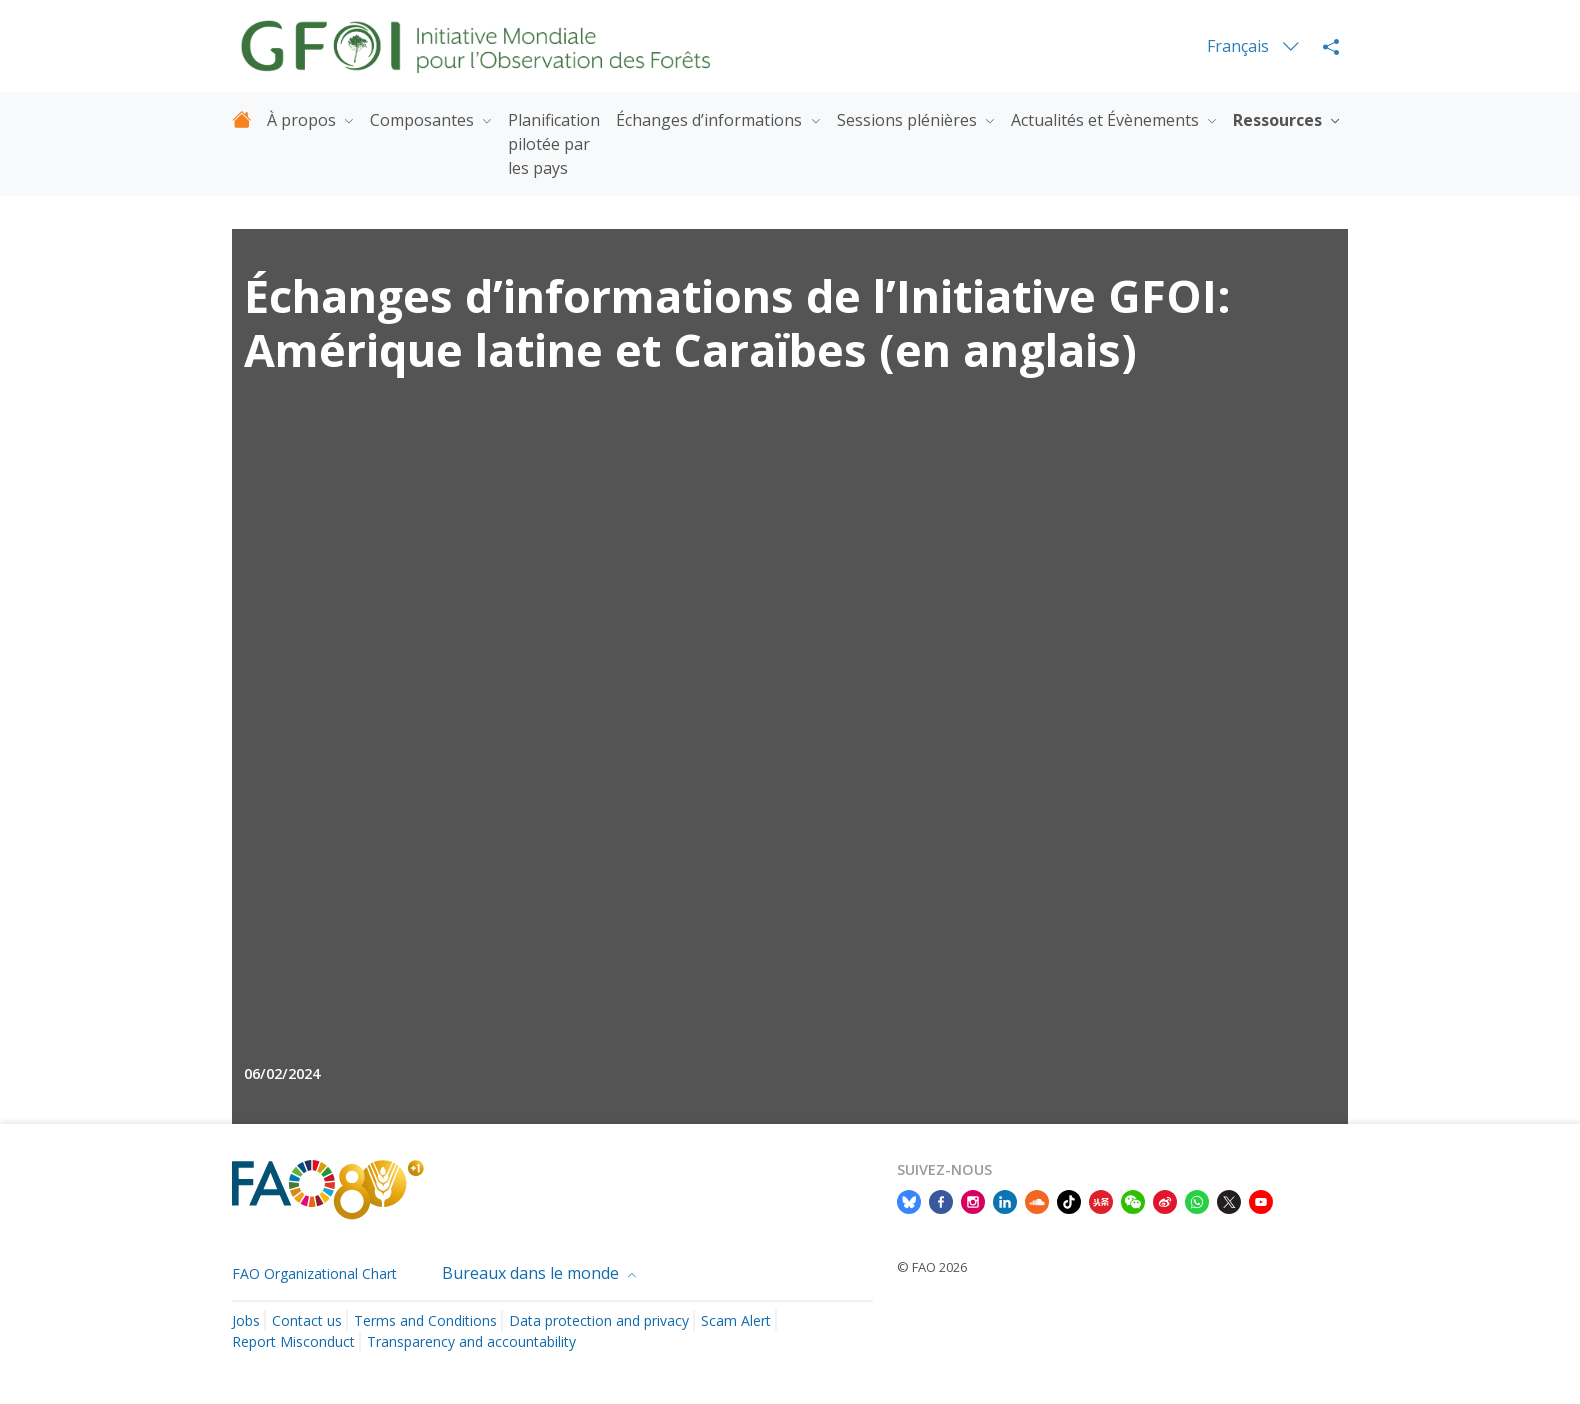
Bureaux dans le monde (532, 1273)
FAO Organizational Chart (314, 1273)
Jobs (246, 1320)
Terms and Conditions (425, 1320)
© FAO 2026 (932, 1267)
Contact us (307, 1320)
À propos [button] (303, 120)
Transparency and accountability (471, 1341)
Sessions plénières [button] (909, 120)
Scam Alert (736, 1320)
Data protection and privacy (599, 1320)
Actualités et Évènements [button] (1107, 120)
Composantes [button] (424, 120)
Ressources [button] (1279, 120)
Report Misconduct (293, 1341)
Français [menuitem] (1240, 46)
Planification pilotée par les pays (554, 144)
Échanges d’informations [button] (711, 120)
